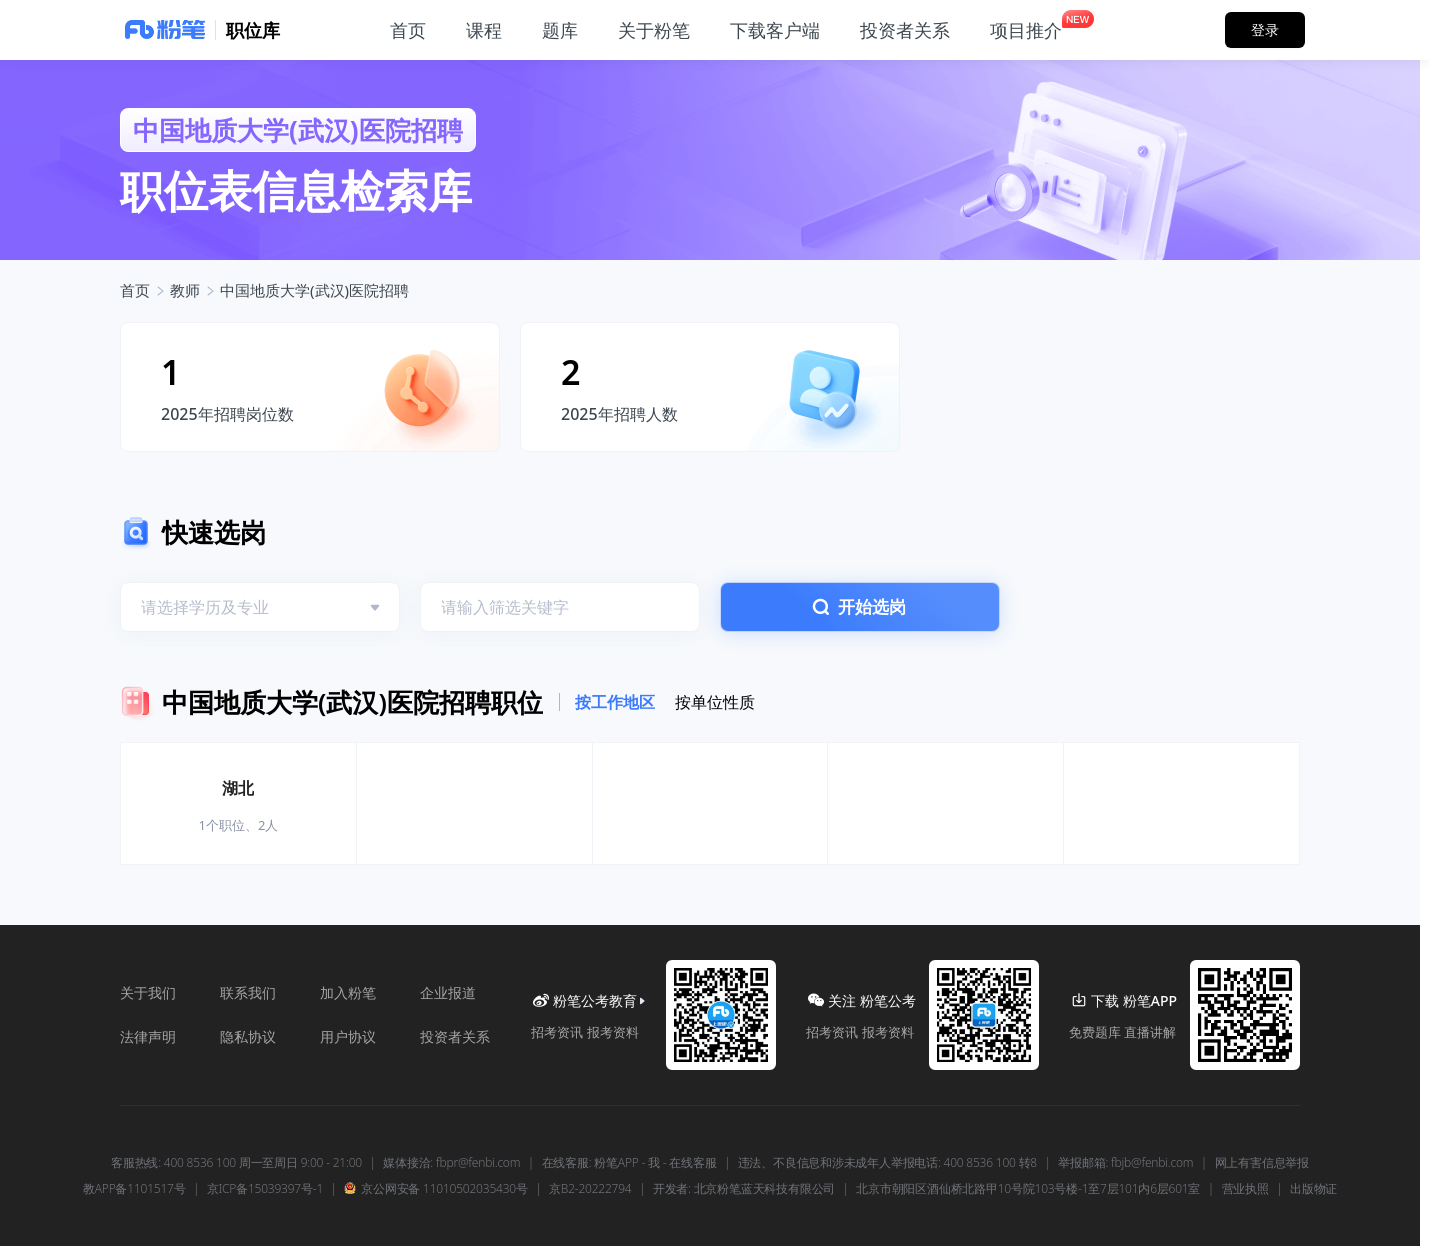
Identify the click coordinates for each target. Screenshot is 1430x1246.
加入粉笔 (348, 992)
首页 (135, 290)
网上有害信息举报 (1262, 1163)
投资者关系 (455, 1036)
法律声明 (148, 1036)
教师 (185, 290)
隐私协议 (248, 1036)
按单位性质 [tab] (715, 702)
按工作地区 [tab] (615, 702)
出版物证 (1313, 1189)
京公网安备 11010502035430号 (435, 1189)
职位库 (253, 30)
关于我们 (148, 992)
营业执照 (1245, 1189)
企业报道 (448, 992)
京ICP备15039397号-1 (265, 1189)
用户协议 (348, 1036)
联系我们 (248, 992)
